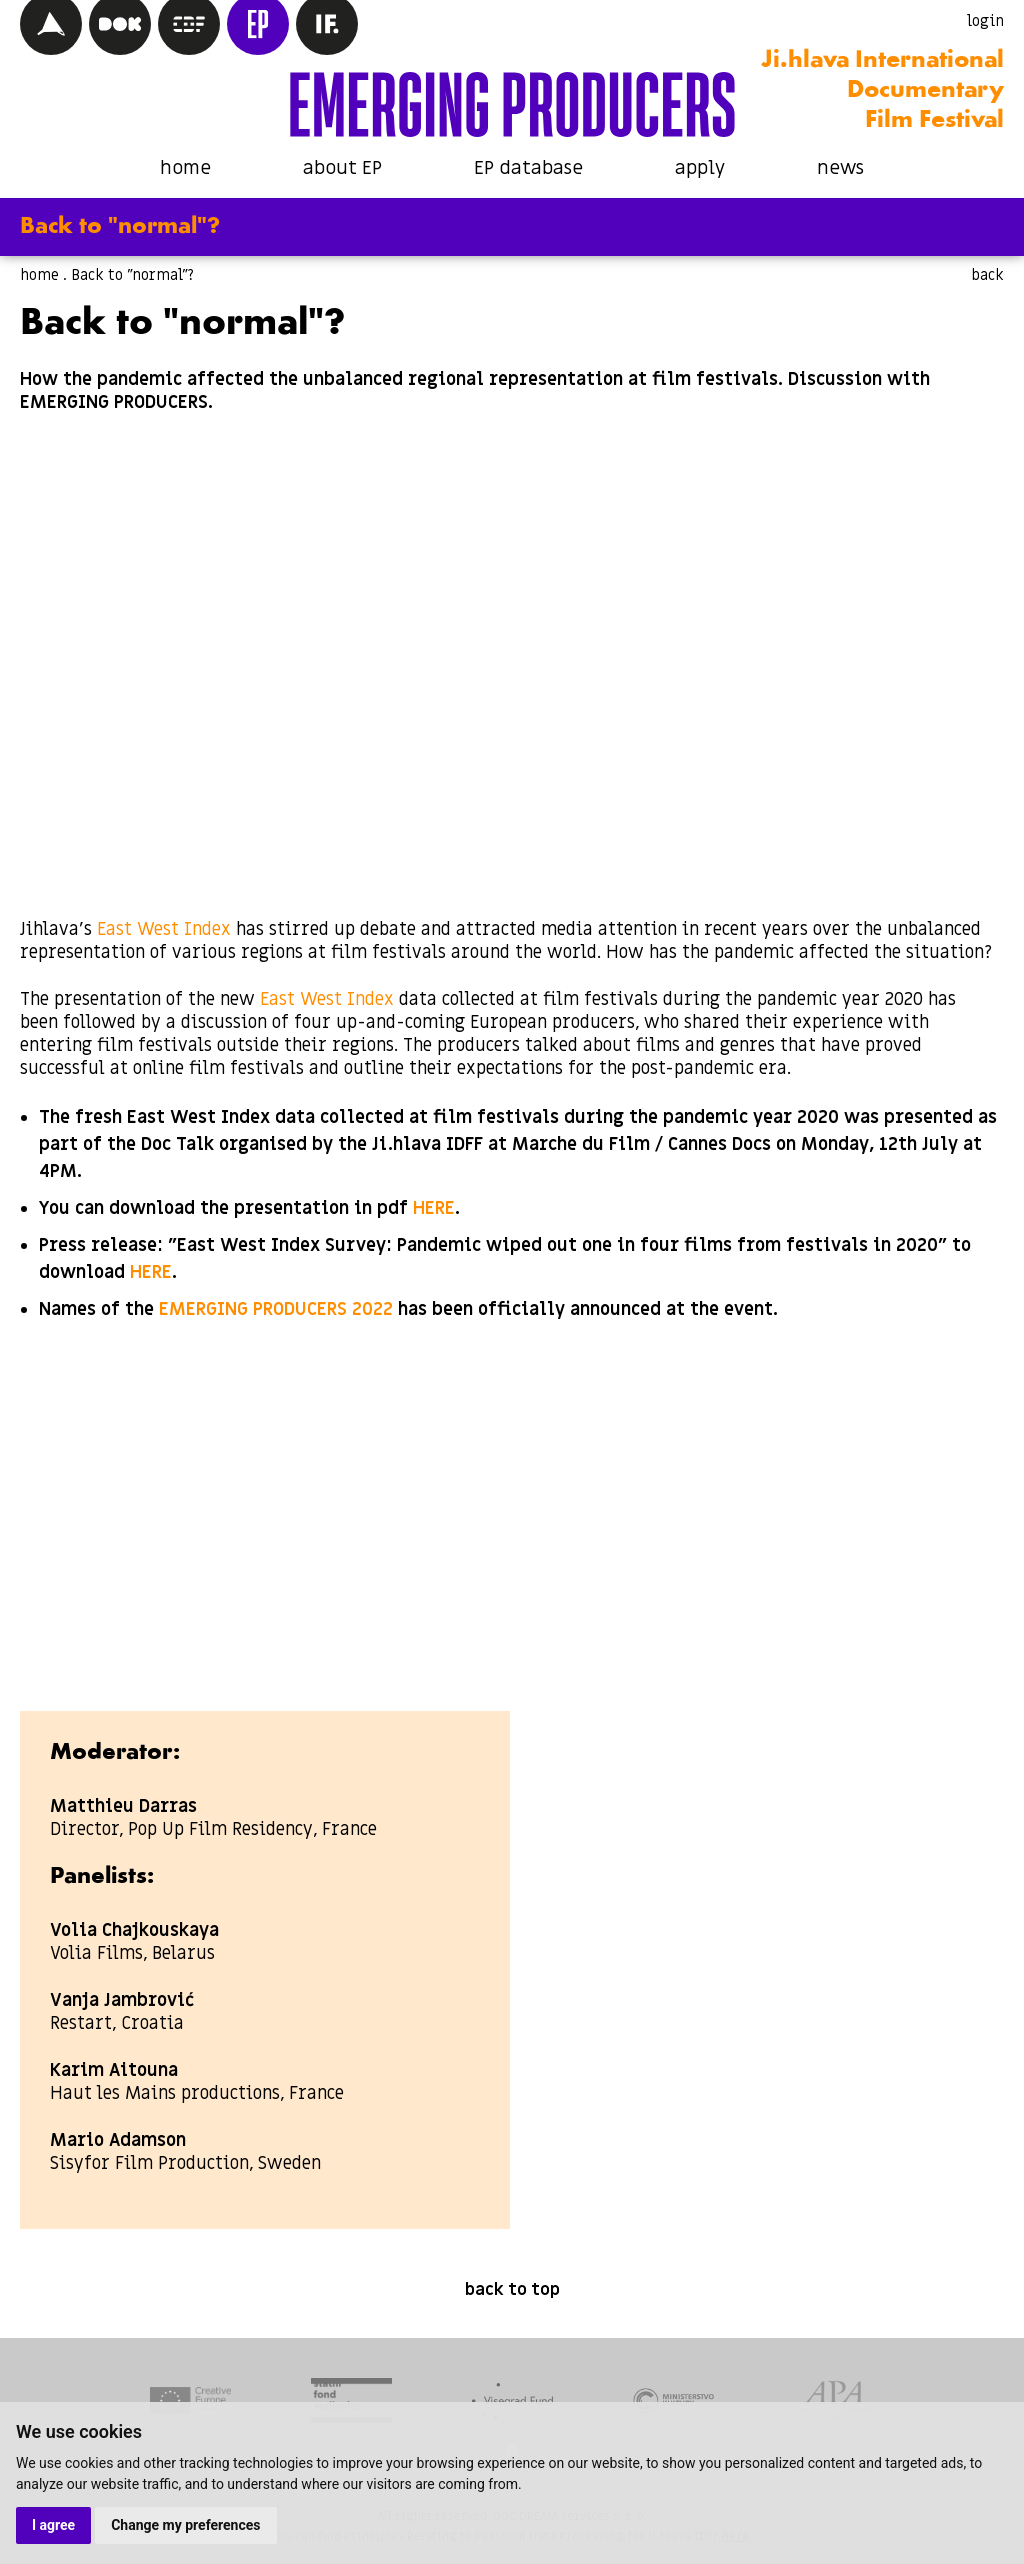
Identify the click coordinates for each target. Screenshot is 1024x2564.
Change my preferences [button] (185, 2525)
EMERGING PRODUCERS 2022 (276, 1309)
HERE (434, 1208)
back (987, 275)
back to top (512, 2290)
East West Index (164, 929)
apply (700, 168)
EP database (528, 168)
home (185, 168)
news (840, 168)
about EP (342, 168)
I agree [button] (53, 2525)
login (985, 21)
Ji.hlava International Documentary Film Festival (882, 91)
